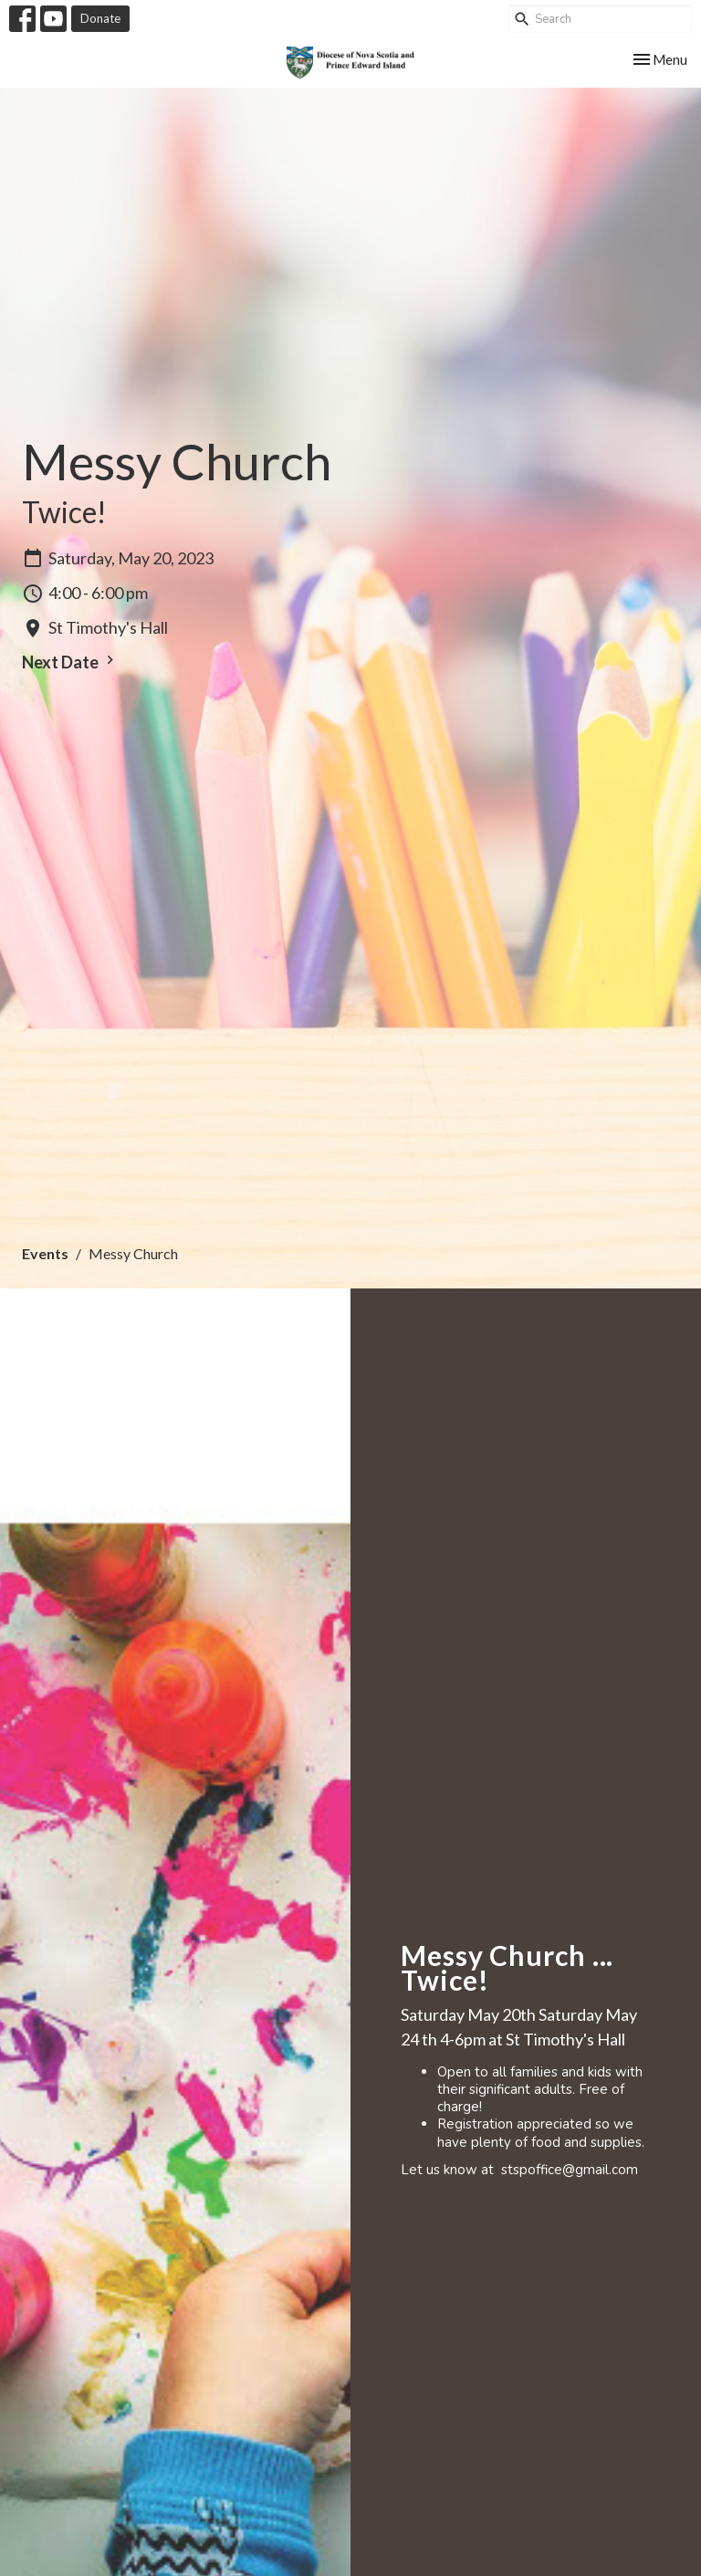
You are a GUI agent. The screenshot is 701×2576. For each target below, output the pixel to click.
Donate (100, 18)
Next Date (70, 661)
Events (45, 1253)
